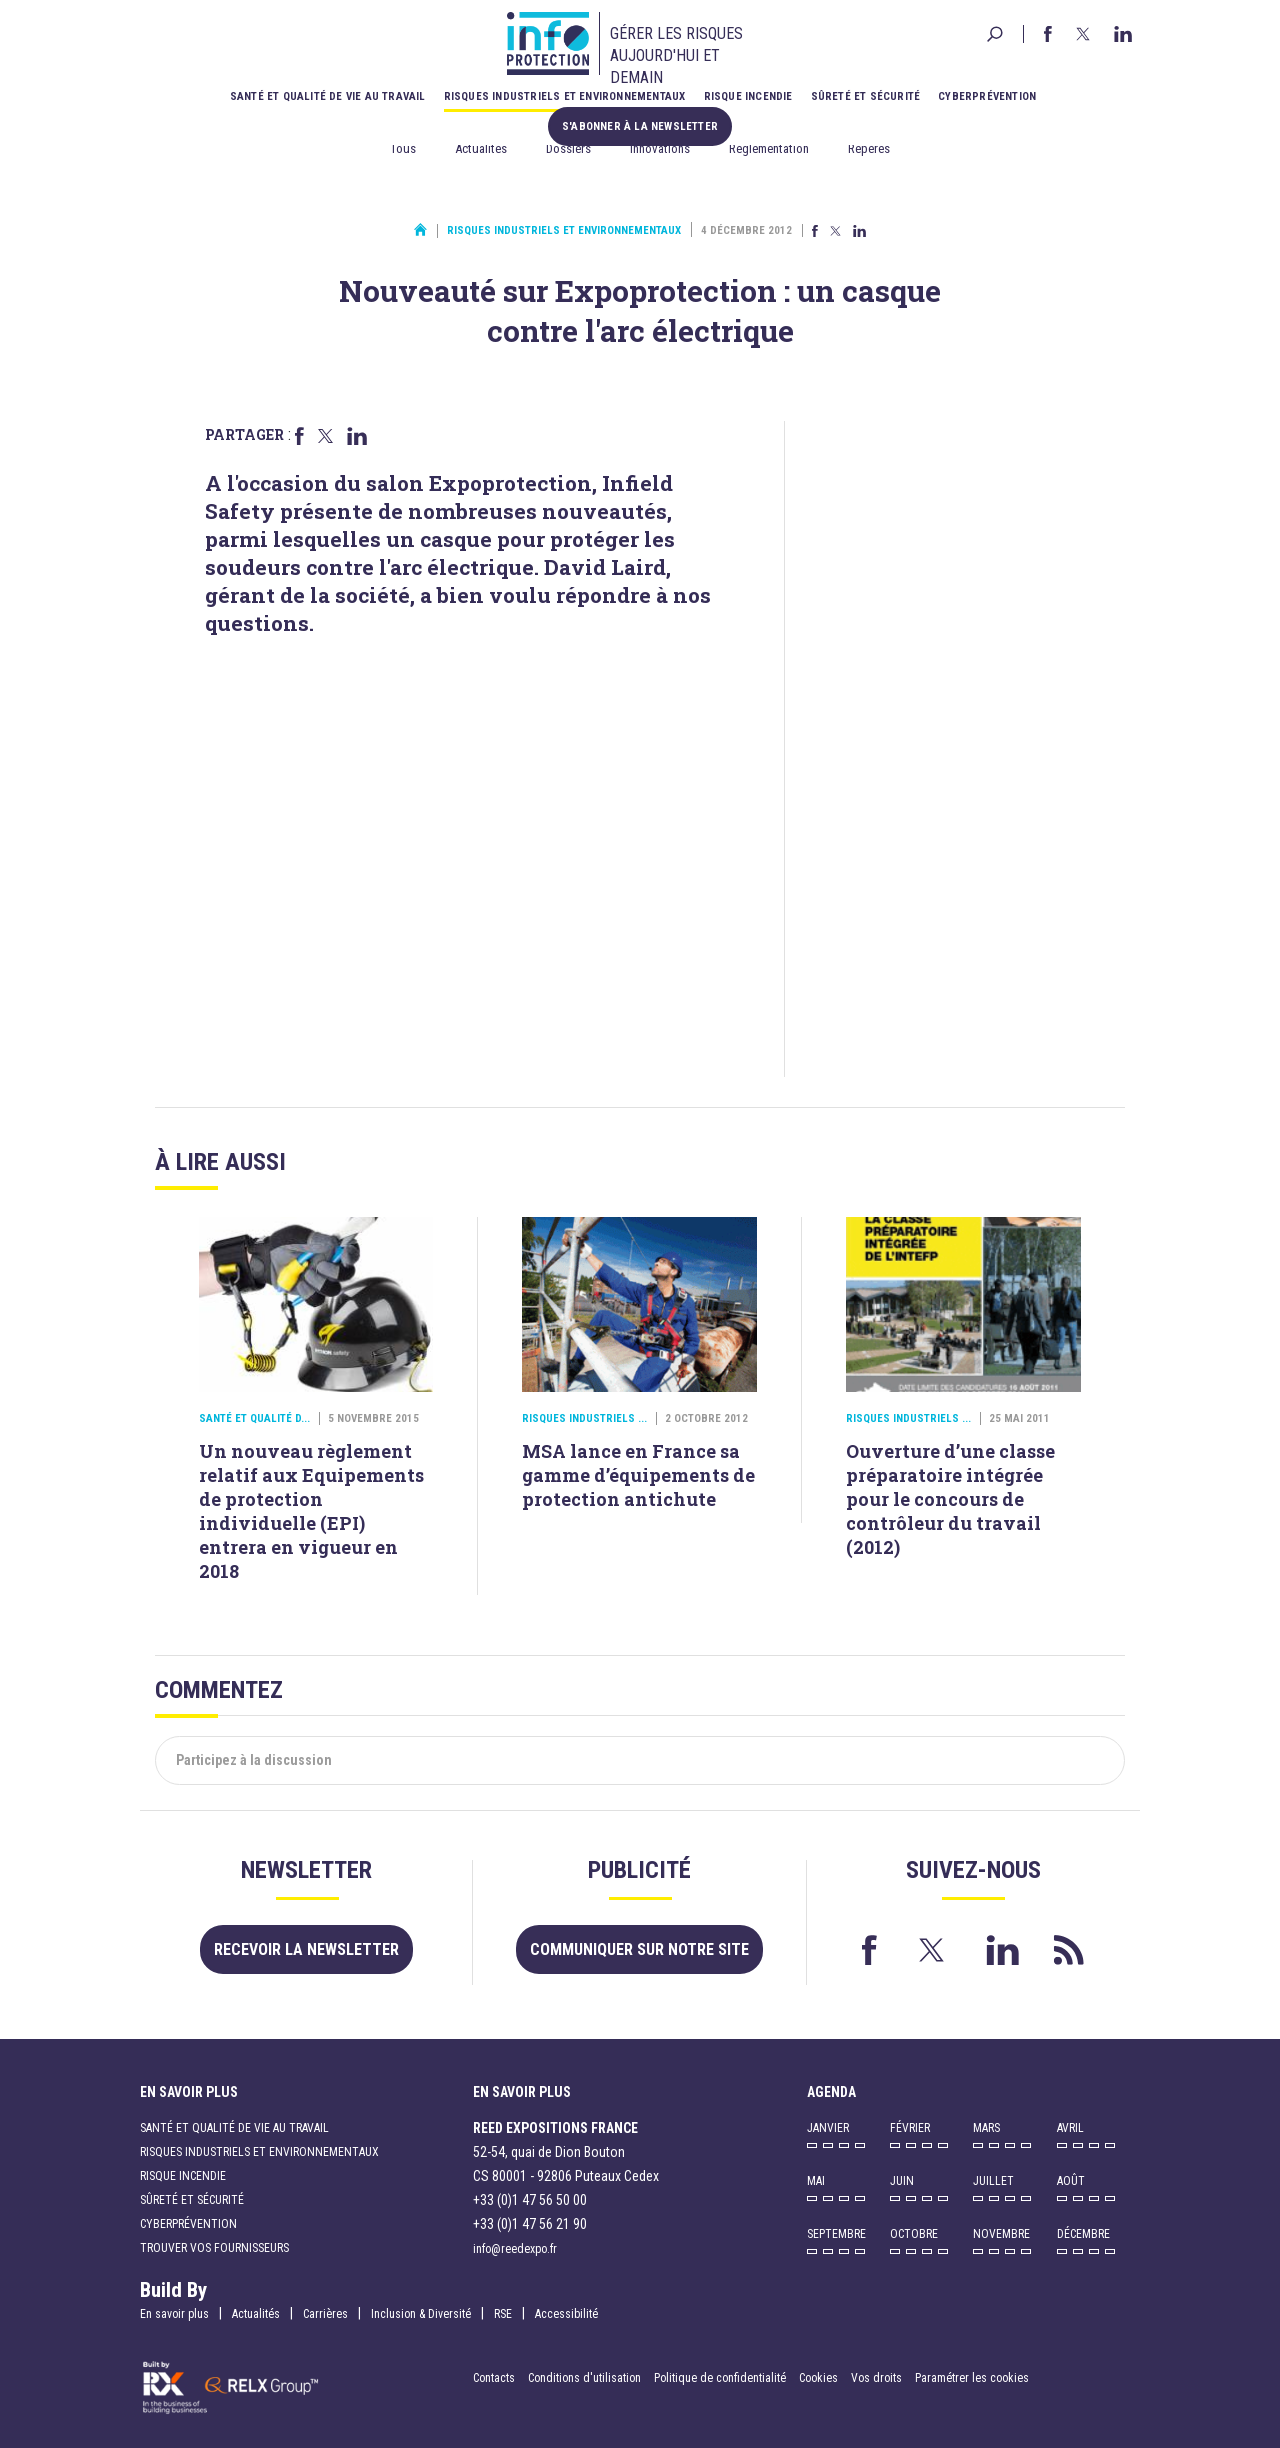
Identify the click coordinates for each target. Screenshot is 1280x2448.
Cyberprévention (987, 96)
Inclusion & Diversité (421, 2314)
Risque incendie (748, 96)
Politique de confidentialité (721, 2378)
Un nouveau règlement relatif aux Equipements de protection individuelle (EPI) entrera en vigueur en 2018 (311, 1511)
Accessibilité (566, 2314)
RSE (503, 2314)
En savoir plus (174, 2314)
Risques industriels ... (584, 1418)
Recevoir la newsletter (306, 1949)
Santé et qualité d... (254, 1418)
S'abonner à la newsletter (640, 126)
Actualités (481, 148)
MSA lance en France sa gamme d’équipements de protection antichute (638, 1475)
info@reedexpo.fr (515, 2249)
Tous (403, 148)
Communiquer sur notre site (639, 1949)
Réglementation (769, 148)
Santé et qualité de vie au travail (328, 96)
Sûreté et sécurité (866, 96)
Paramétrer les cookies (972, 2378)
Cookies (818, 2378)
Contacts (494, 2378)
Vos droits (876, 2378)
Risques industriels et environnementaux (565, 96)
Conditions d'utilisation (584, 2378)
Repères (869, 148)
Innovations (660, 148)
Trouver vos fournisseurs (214, 2248)
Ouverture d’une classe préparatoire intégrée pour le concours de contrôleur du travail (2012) (950, 1499)
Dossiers (568, 148)
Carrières (325, 2314)
